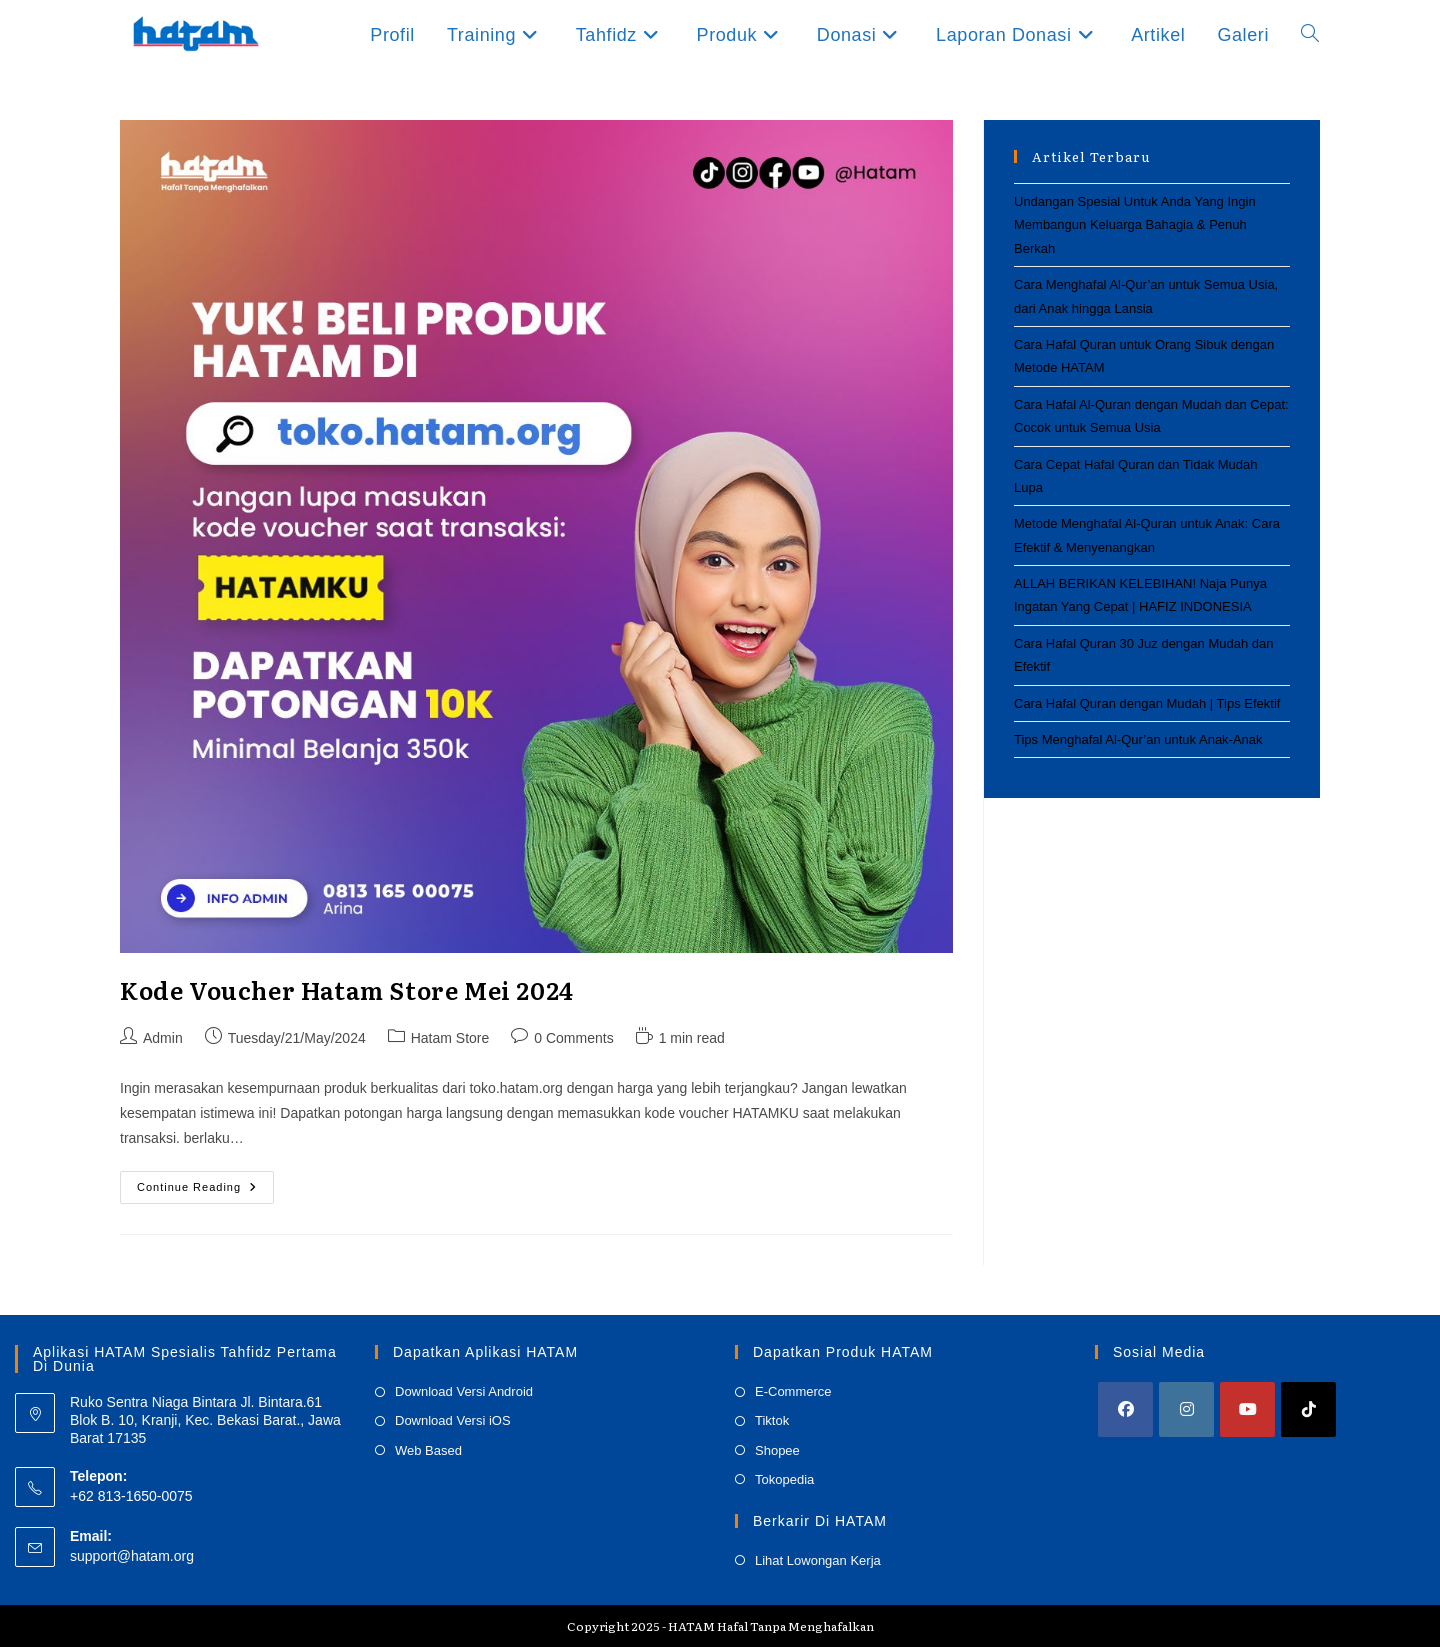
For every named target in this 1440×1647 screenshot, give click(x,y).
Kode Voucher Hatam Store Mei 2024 (347, 989)
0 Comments (573, 1038)
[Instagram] (1186, 1409)
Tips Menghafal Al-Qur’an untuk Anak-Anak (1138, 739)
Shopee (777, 1450)
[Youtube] (1247, 1409)
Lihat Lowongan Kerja (818, 1560)
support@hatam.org (132, 1556)
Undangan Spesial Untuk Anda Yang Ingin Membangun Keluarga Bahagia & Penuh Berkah (1135, 225)
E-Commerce (793, 1391)
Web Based (428, 1450)
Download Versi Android (464, 1391)
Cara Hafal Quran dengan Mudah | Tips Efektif (1147, 703)
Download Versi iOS (453, 1420)
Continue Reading (205, 1192)
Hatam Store (450, 1038)
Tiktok (772, 1420)
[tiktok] (1308, 1409)
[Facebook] (1125, 1409)
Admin (163, 1038)
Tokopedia (784, 1479)
